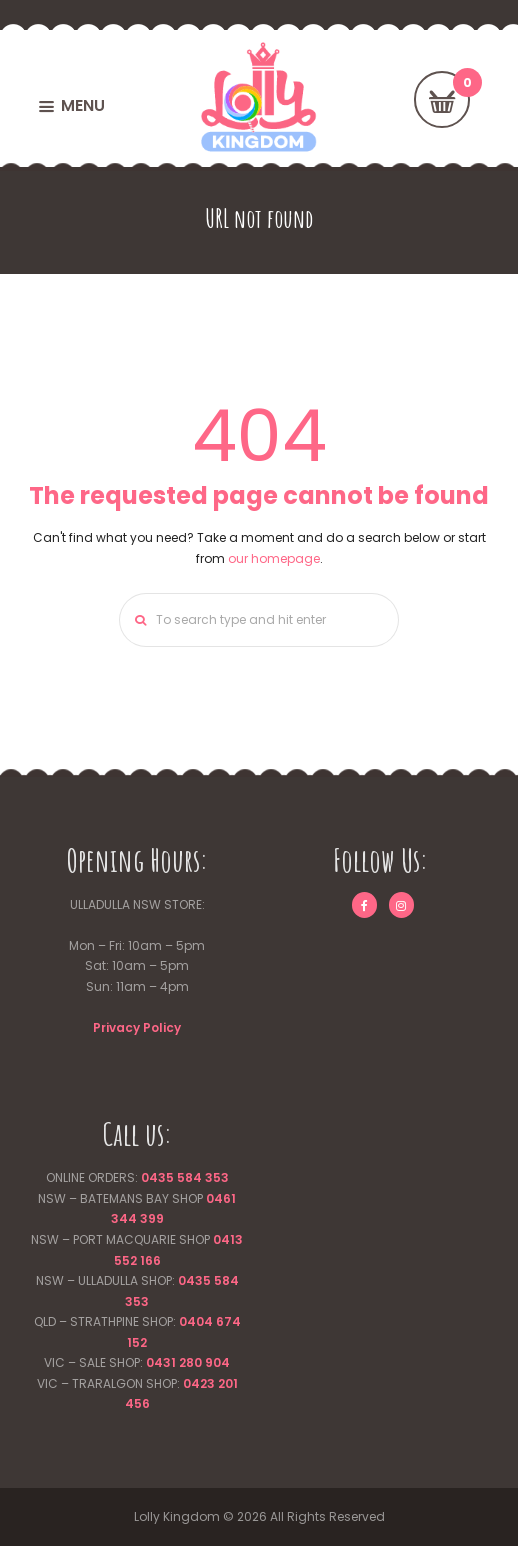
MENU (83, 105)
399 (150, 1218)
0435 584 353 (185, 1177)
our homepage (274, 558)
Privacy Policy (137, 1027)
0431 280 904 (188, 1362)
